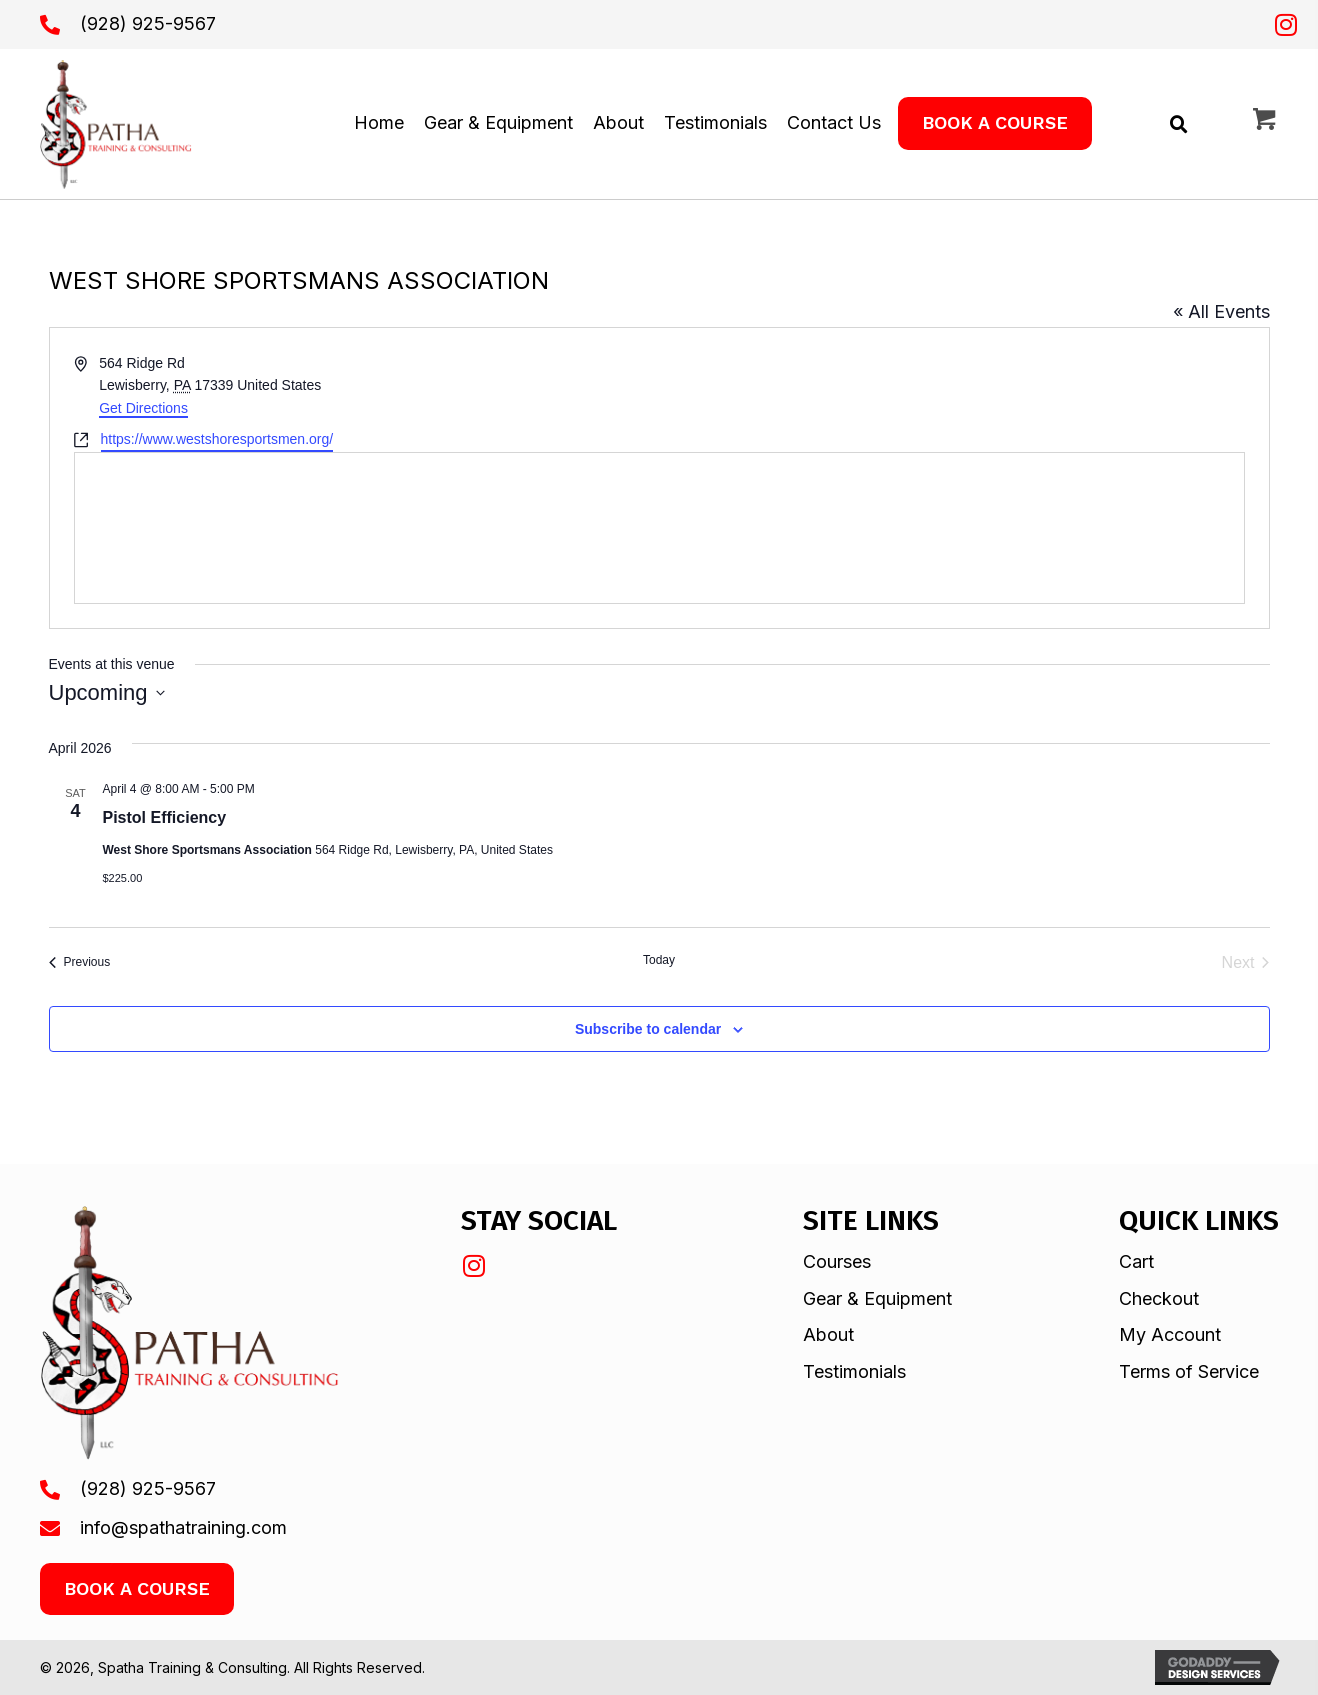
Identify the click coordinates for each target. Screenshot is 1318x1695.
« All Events (1221, 311)
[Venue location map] (659, 528)
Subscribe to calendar (648, 1029)
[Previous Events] (80, 963)
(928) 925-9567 (148, 23)
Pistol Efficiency (165, 817)
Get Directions (143, 408)
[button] (1285, 24)
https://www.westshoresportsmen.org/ (217, 439)
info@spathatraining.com (183, 1527)
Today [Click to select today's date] (659, 960)
